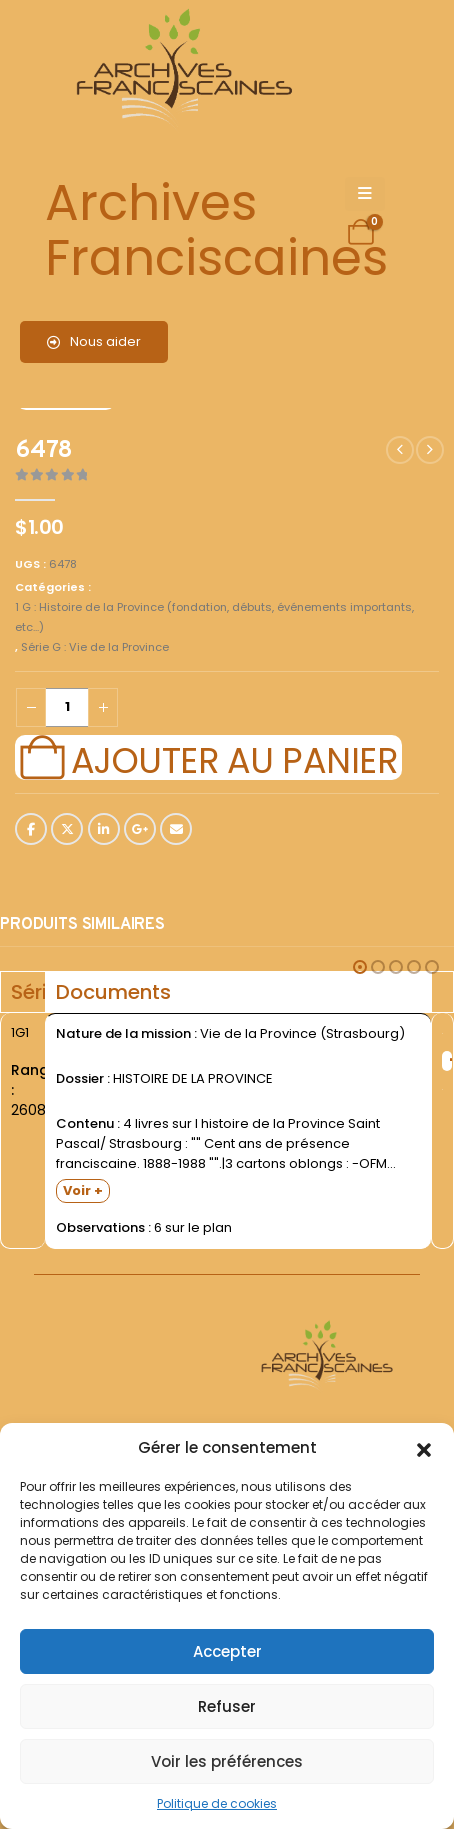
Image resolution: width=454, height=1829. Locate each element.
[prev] (400, 450)
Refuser (227, 1706)
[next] (430, 450)
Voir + (83, 1190)
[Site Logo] (181, 70)
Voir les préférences (227, 1761)
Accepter (227, 1651)
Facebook (31, 829)
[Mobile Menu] (365, 194)
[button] (424, 1448)
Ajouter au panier (234, 758)
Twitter (67, 829)
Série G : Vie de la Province (95, 647)
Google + (140, 829)
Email (176, 829)
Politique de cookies (217, 1803)
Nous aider (94, 341)
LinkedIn (104, 829)
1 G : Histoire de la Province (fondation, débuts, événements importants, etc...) (214, 617)
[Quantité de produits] (67, 707)
